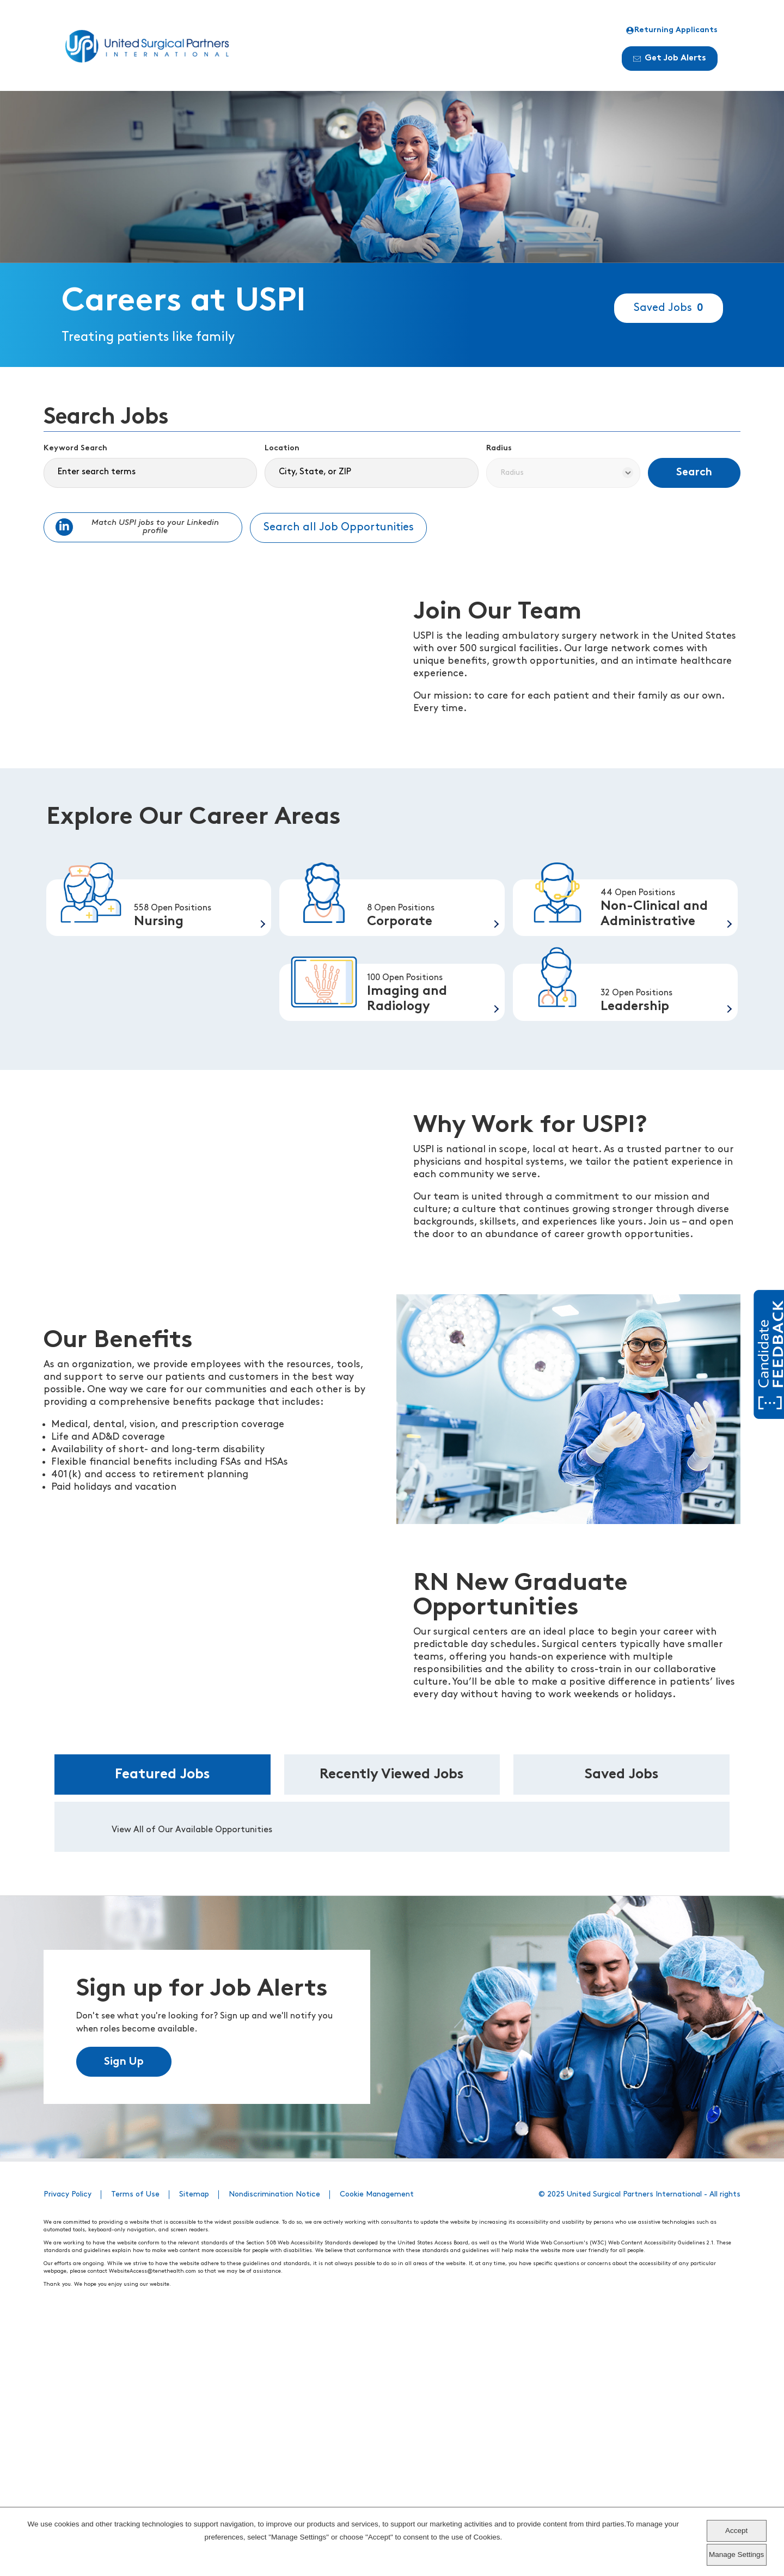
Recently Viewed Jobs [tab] (392, 2028)
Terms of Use (135, 2449)
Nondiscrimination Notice (274, 2449)
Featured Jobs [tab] (162, 2028)
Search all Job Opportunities (339, 527)
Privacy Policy (67, 2449)
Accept (736, 2530)
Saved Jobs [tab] (622, 2028)
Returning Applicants (672, 30)
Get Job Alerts (669, 58)
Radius (499, 448)
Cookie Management (377, 2449)
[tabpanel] (392, 2081)
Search (694, 472)
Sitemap (194, 2449)
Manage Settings (736, 2554)
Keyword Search (75, 448)
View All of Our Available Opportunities (192, 2084)
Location (282, 448)
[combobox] (371, 473)
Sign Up (124, 2315)
